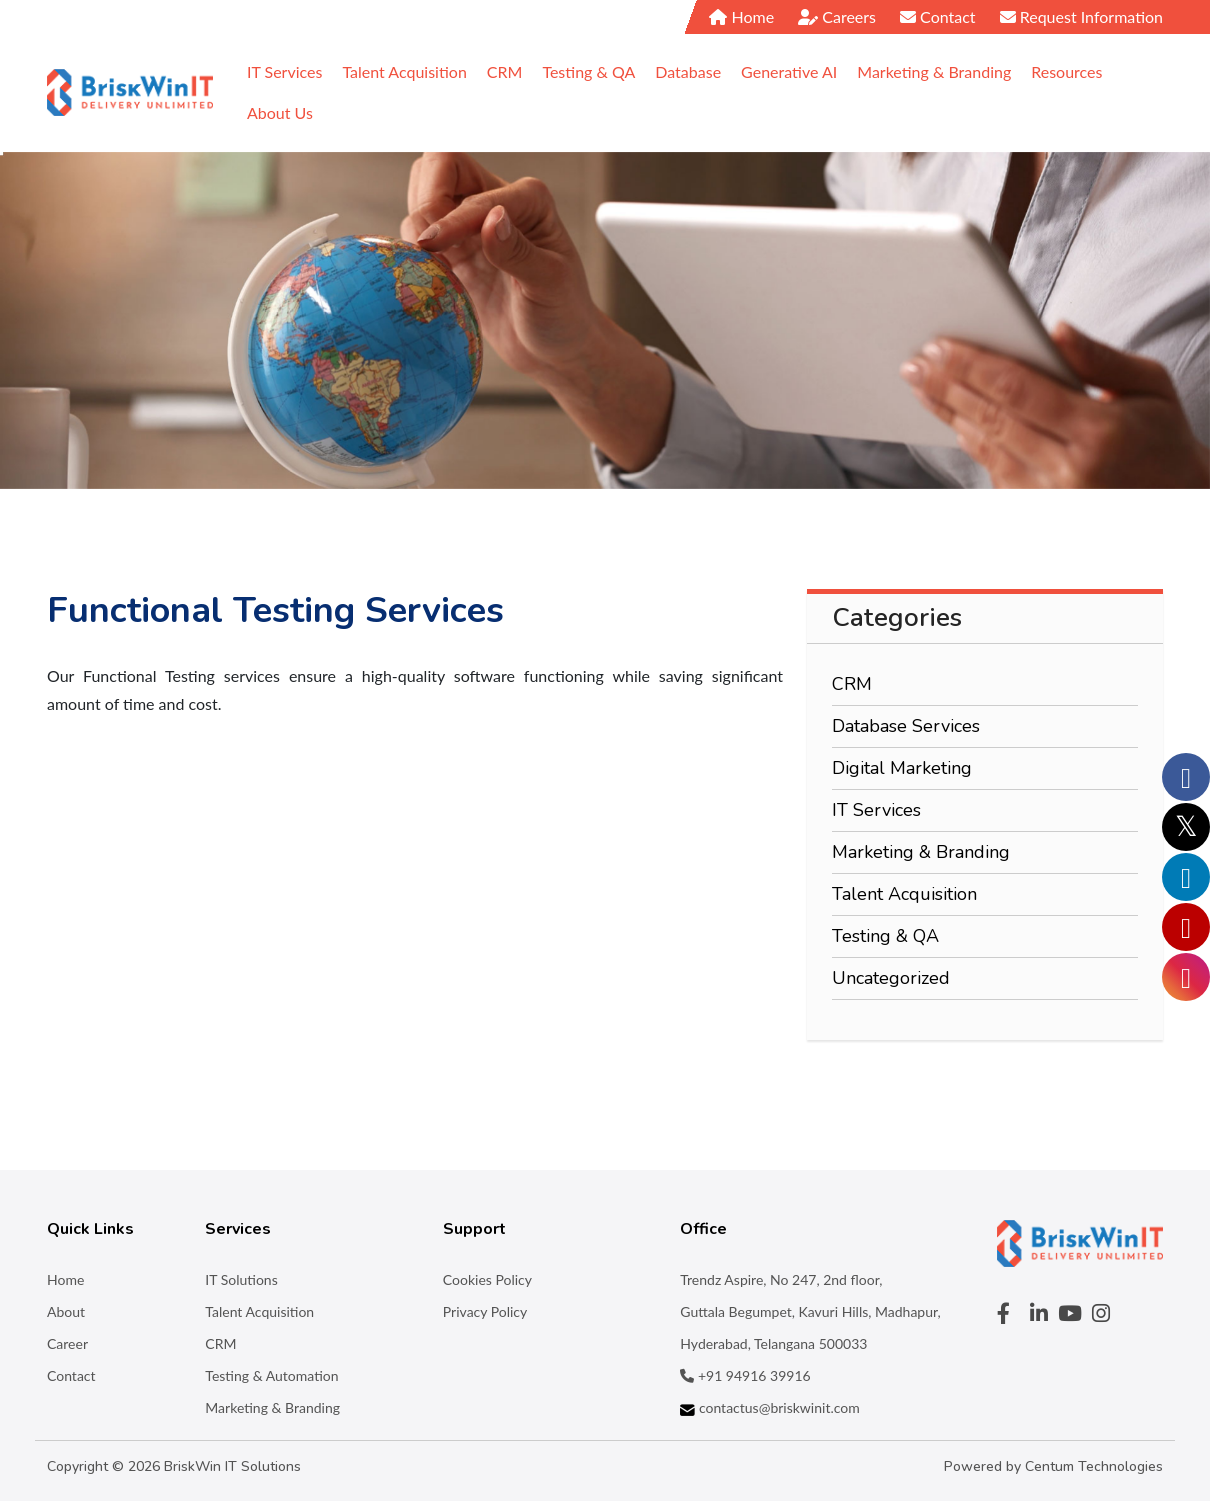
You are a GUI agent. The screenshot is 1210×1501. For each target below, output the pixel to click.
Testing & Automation (271, 1375)
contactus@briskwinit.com (769, 1407)
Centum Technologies (1094, 1466)
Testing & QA (885, 936)
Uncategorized (891, 978)
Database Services (906, 726)
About (66, 1311)
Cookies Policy (487, 1279)
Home (741, 16)
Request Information (1081, 16)
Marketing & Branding (921, 852)
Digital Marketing (902, 768)
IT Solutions (241, 1279)
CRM (852, 684)
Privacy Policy (485, 1311)
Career (67, 1343)
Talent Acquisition (904, 894)
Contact (938, 16)
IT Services (876, 810)
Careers (837, 16)
